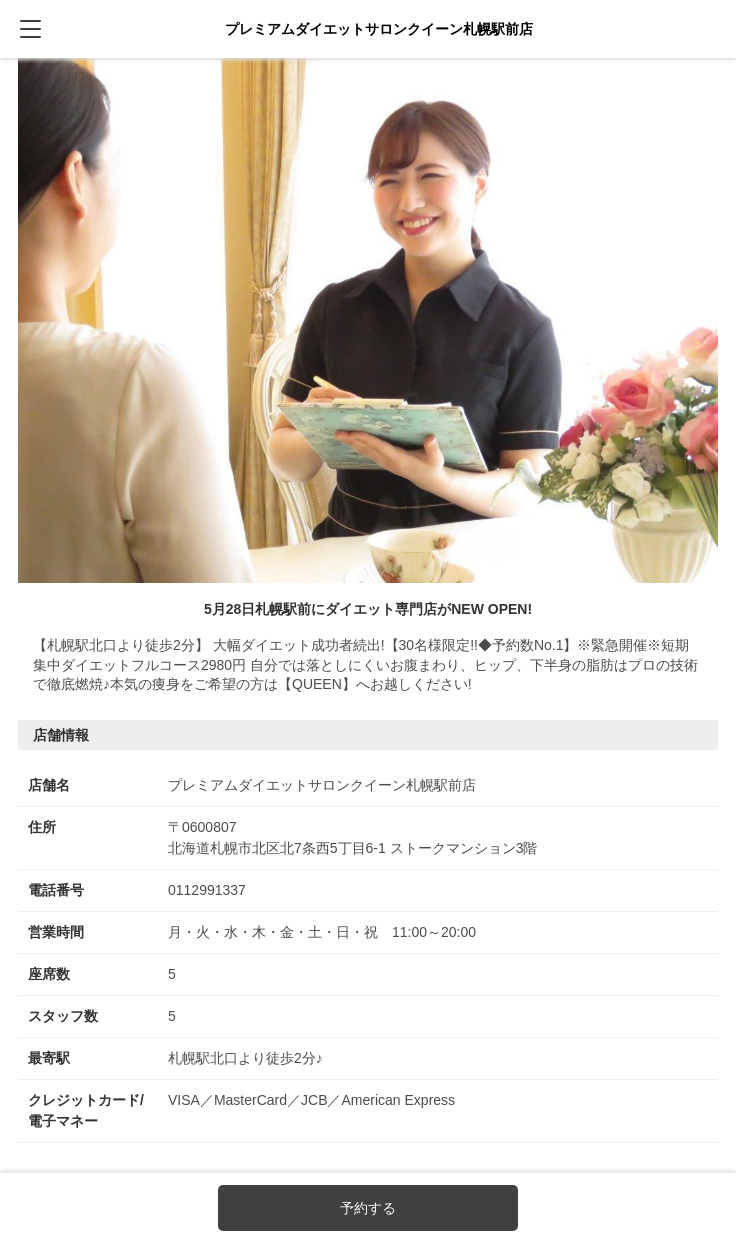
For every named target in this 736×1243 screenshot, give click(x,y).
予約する (368, 1208)
